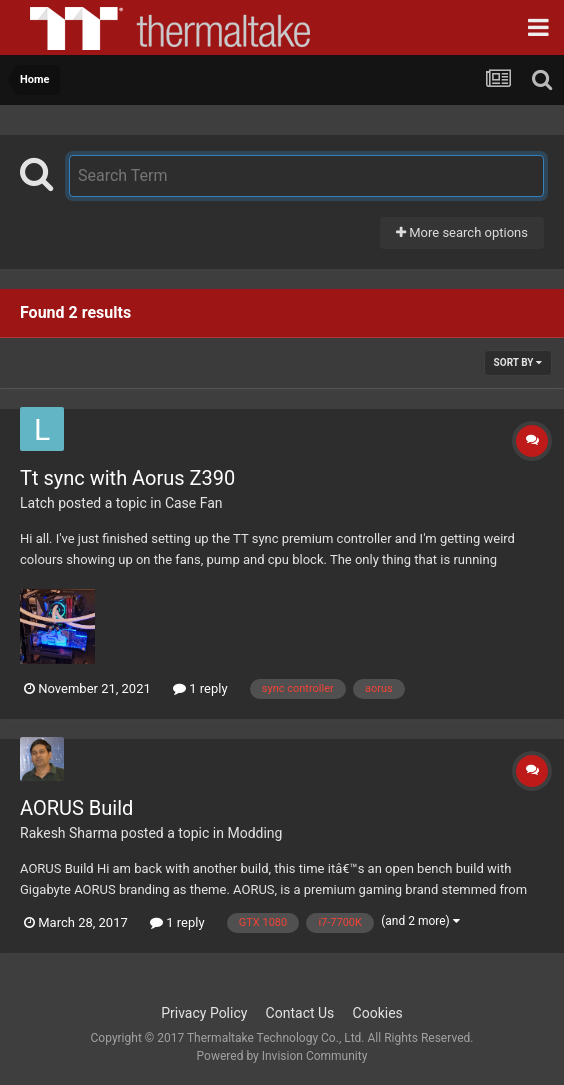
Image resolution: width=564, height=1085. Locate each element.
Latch (37, 503)
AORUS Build (76, 808)
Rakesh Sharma (68, 833)
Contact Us (300, 1013)
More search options (462, 232)
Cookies (378, 1013)
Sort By (518, 362)
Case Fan (194, 503)
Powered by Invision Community (282, 1056)
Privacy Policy (204, 1013)
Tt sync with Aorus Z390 (127, 478)
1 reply (200, 688)
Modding (254, 833)
